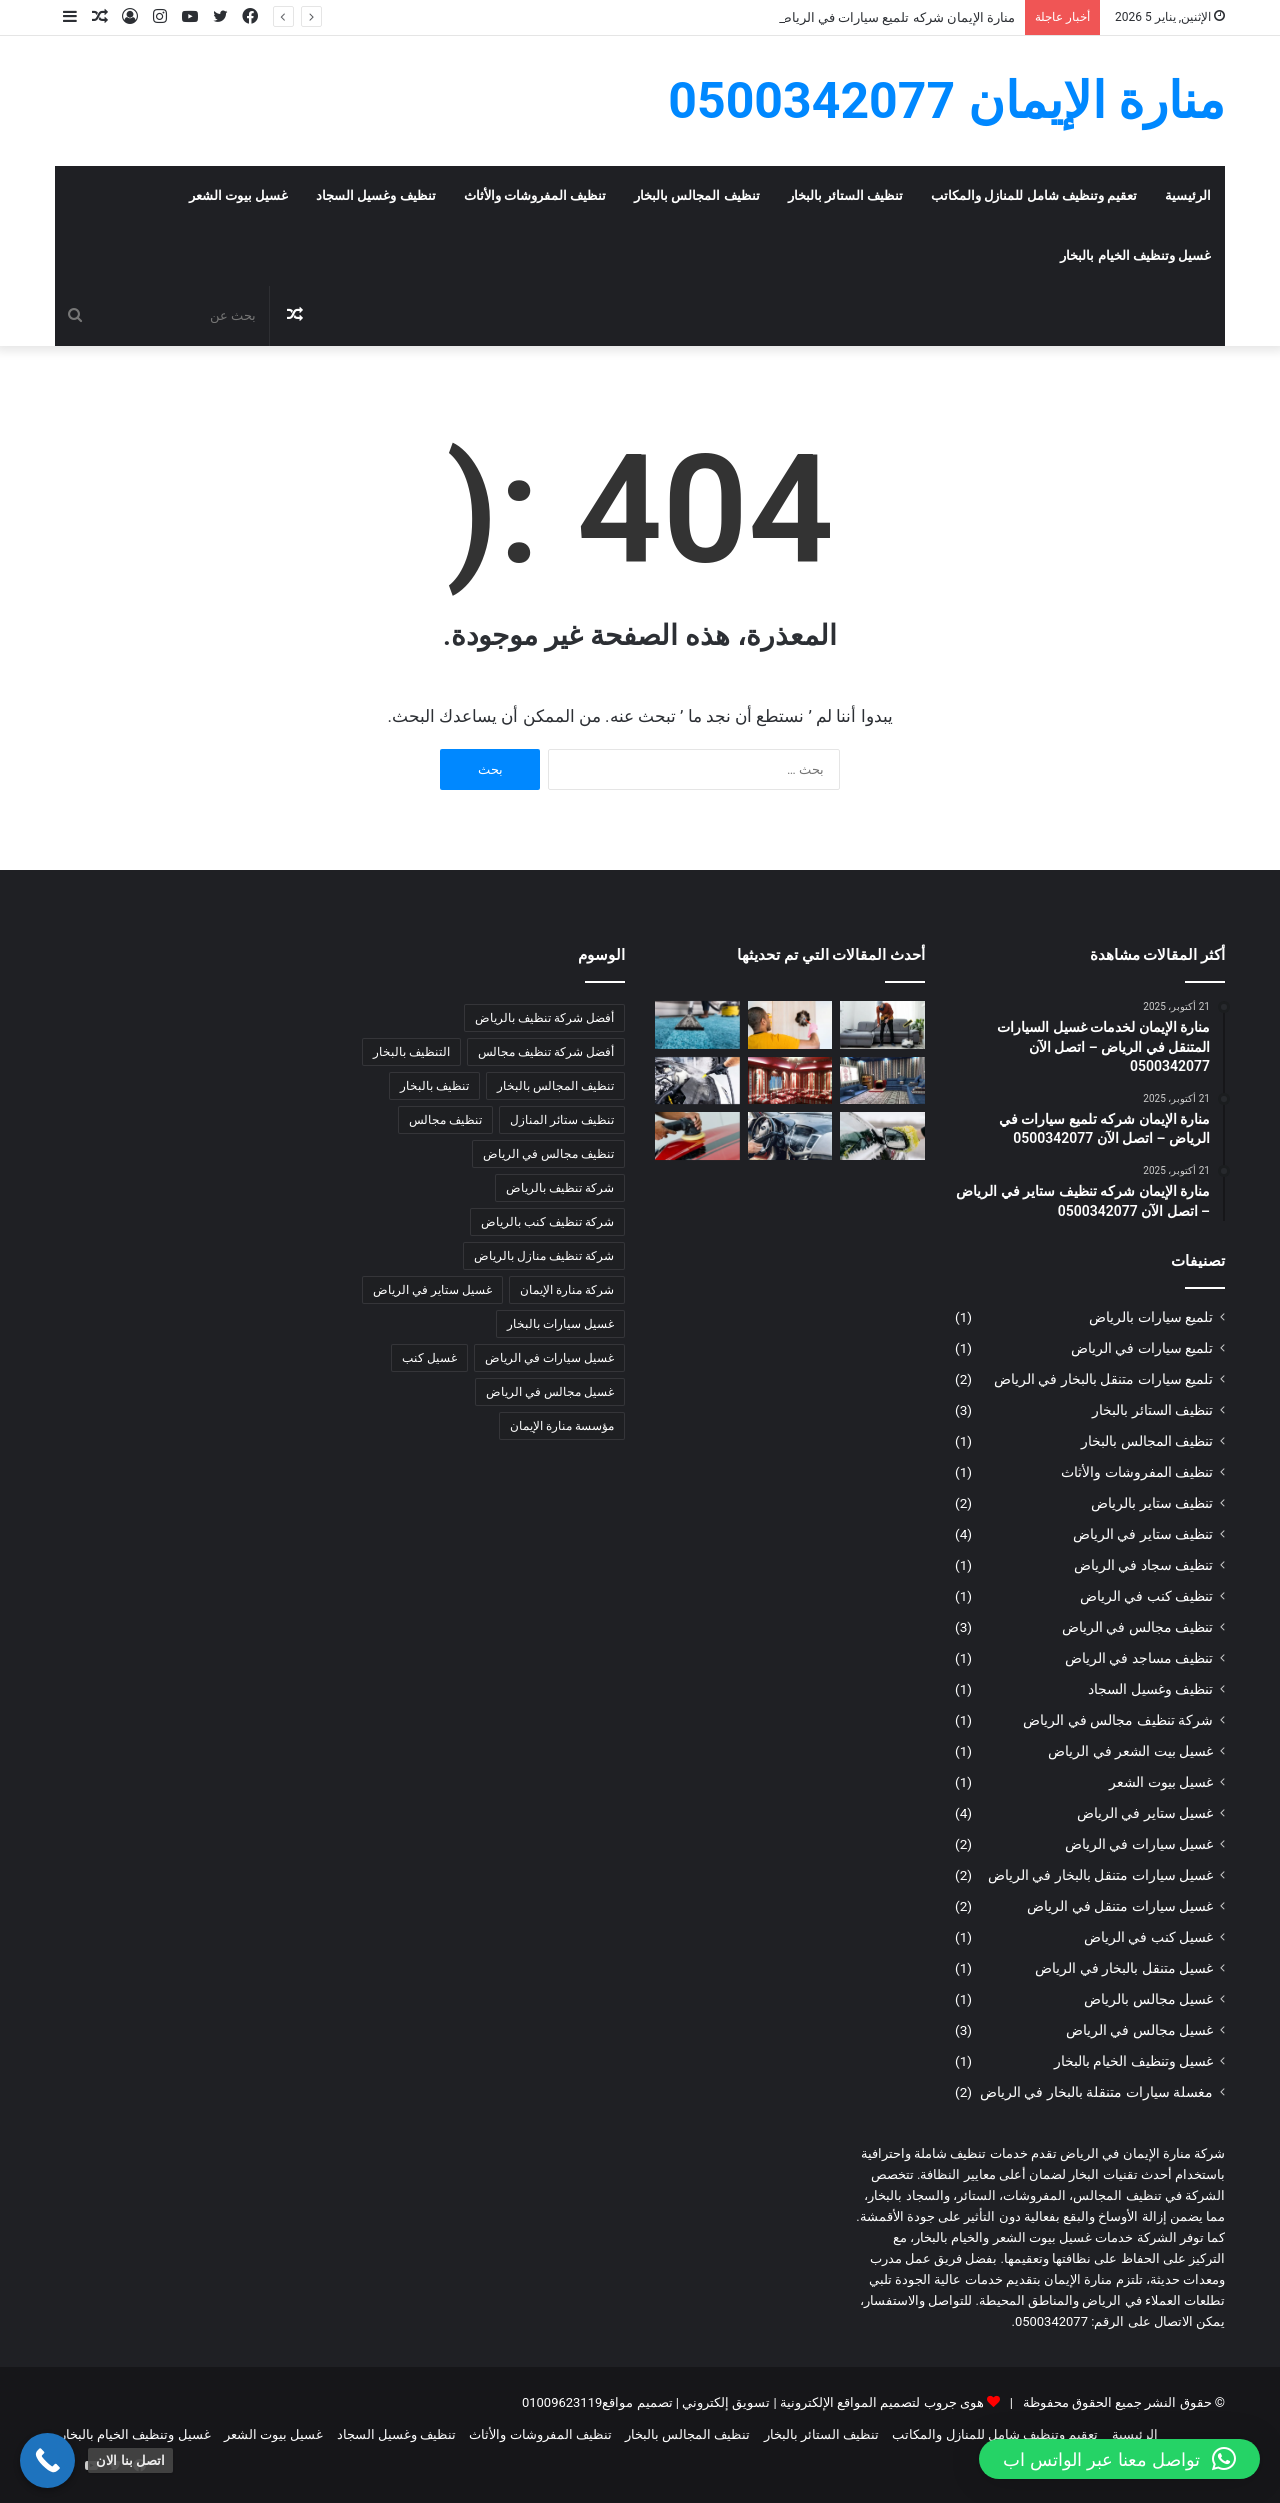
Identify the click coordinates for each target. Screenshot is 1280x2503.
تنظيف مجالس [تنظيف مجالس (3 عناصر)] (445, 1120)
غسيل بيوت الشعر (238, 195)
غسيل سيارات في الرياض (1139, 1844)
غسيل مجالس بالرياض (1148, 1999)
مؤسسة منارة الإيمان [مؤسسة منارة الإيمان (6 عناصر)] (562, 1426)
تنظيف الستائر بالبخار (845, 195)
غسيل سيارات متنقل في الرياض (1120, 1906)
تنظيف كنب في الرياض (1146, 1596)
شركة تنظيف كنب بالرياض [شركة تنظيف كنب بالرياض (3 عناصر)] (547, 1222)
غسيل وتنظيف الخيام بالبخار (1135, 255)
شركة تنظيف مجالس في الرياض (1118, 1720)
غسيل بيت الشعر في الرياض (1130, 1751)
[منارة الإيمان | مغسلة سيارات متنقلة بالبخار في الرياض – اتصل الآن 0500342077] (790, 1136)
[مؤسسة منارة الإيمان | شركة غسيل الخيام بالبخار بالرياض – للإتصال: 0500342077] (790, 1081)
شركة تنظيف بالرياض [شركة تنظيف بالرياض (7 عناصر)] (560, 1188)
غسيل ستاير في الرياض (1145, 1813)
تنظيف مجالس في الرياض (1137, 1627)
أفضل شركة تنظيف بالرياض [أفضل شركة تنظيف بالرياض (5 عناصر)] (544, 1018)
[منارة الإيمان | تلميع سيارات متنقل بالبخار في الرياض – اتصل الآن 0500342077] (697, 1136)
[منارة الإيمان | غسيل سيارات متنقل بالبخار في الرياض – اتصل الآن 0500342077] (697, 1081)
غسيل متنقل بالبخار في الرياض (1124, 1968)
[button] (1119, 2459)
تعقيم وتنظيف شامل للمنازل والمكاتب (1034, 195)
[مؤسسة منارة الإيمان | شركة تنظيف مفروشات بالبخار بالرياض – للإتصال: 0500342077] (882, 1025)
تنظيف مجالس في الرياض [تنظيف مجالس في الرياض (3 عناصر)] (548, 1154)
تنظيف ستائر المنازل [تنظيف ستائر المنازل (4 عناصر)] (562, 1120)
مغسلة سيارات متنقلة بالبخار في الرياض (1096, 2092)
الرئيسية (1188, 195)
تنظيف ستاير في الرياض (1143, 1534)
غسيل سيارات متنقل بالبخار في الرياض (1100, 1875)
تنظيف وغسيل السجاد (375, 195)
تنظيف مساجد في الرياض (1139, 1658)
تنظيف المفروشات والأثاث (535, 195)
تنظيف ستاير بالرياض (1152, 1503)
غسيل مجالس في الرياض (1139, 2030)
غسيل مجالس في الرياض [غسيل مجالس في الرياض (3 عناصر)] (550, 1392)
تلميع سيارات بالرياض (1151, 1317)
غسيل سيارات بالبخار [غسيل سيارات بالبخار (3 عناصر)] (560, 1324)
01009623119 (562, 2402)
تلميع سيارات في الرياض (1142, 1348)
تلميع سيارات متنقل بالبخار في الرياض (1103, 1379)
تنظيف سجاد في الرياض (1143, 1565)
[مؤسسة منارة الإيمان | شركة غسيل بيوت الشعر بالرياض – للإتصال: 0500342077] (882, 1081)
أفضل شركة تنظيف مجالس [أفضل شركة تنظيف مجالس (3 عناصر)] (546, 1052)
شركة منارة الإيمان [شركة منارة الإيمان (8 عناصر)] (567, 1290)
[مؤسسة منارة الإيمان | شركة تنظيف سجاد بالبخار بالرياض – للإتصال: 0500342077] (697, 1025)
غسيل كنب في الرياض (1148, 1937)
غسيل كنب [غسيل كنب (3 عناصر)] (429, 1358)
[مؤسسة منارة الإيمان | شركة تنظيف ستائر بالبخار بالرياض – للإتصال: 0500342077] (790, 1025)
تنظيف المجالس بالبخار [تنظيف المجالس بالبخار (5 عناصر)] (555, 1086)
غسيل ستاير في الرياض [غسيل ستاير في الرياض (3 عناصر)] (432, 1290)
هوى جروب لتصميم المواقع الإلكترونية (882, 2402)
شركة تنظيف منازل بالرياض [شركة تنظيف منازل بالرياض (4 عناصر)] (544, 1256)
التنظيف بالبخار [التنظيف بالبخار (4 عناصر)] (411, 1052)
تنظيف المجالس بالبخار (696, 195)
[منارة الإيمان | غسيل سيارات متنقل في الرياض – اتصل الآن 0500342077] (882, 1136)
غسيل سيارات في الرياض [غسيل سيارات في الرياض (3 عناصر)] (549, 1358)
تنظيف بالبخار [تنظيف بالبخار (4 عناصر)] (434, 1086)
